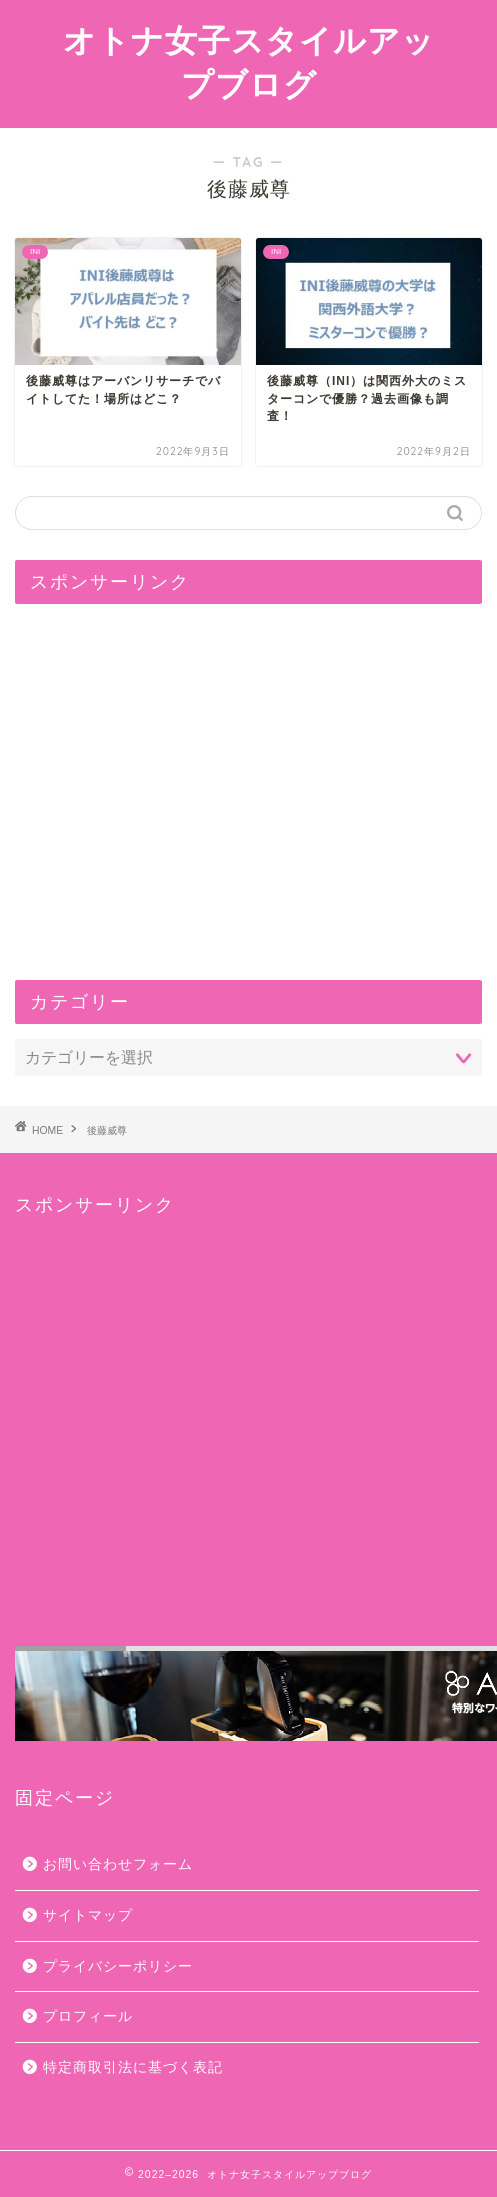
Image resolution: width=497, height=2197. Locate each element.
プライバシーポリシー (118, 1966)
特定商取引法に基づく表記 (133, 2067)
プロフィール (88, 2016)
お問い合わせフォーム (118, 1864)
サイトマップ (88, 1915)
